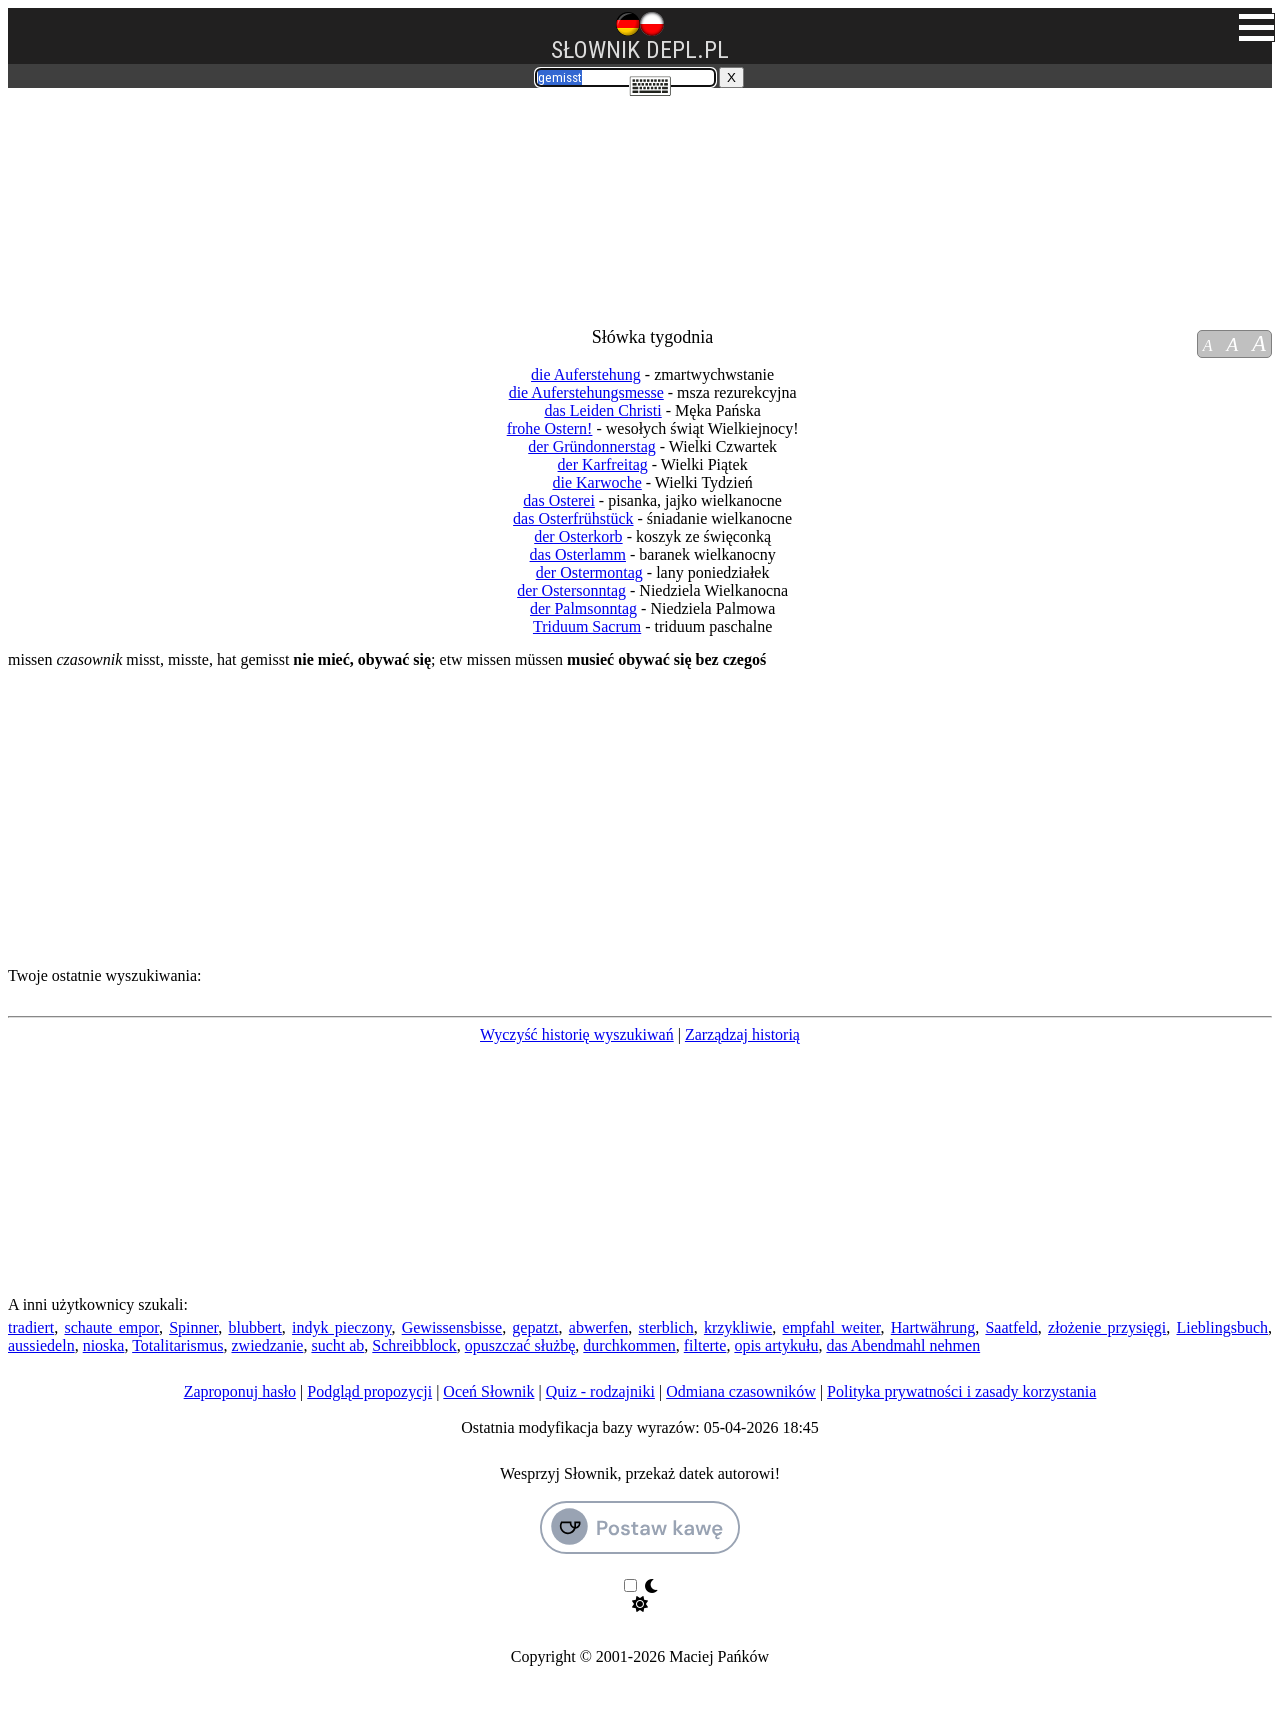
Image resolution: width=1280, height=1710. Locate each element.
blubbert (255, 1327)
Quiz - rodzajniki (600, 1391)
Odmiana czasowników (741, 1391)
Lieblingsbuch (1223, 1327)
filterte (705, 1345)
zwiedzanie (267, 1345)
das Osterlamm (578, 554)
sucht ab (337, 1345)
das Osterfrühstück (573, 518)
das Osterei (559, 500)
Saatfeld (1011, 1327)
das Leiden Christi (602, 410)
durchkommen (629, 1345)
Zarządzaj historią (742, 1034)
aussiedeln (41, 1345)
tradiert (31, 1327)
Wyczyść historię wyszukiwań (577, 1034)
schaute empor (111, 1327)
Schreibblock (414, 1345)
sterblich (666, 1327)
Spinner (193, 1327)
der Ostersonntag (571, 590)
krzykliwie (738, 1327)
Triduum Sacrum (587, 626)
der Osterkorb (578, 536)
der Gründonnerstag (592, 446)
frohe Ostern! (550, 428)
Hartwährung (933, 1327)
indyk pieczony (341, 1327)
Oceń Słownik (488, 1391)
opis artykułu (776, 1345)
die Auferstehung (586, 374)
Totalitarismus (177, 1345)
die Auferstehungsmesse (586, 392)
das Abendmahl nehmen (903, 1345)
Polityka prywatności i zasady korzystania (961, 1391)
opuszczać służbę (520, 1345)
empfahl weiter (832, 1327)
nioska (104, 1345)
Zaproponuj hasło (240, 1391)
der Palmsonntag (583, 608)
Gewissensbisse (452, 1327)
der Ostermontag (589, 572)
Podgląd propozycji (369, 1391)
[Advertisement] (126, 198)
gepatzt (535, 1327)
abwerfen (599, 1327)
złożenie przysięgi (1107, 1327)
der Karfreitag (603, 464)
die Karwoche (596, 482)
